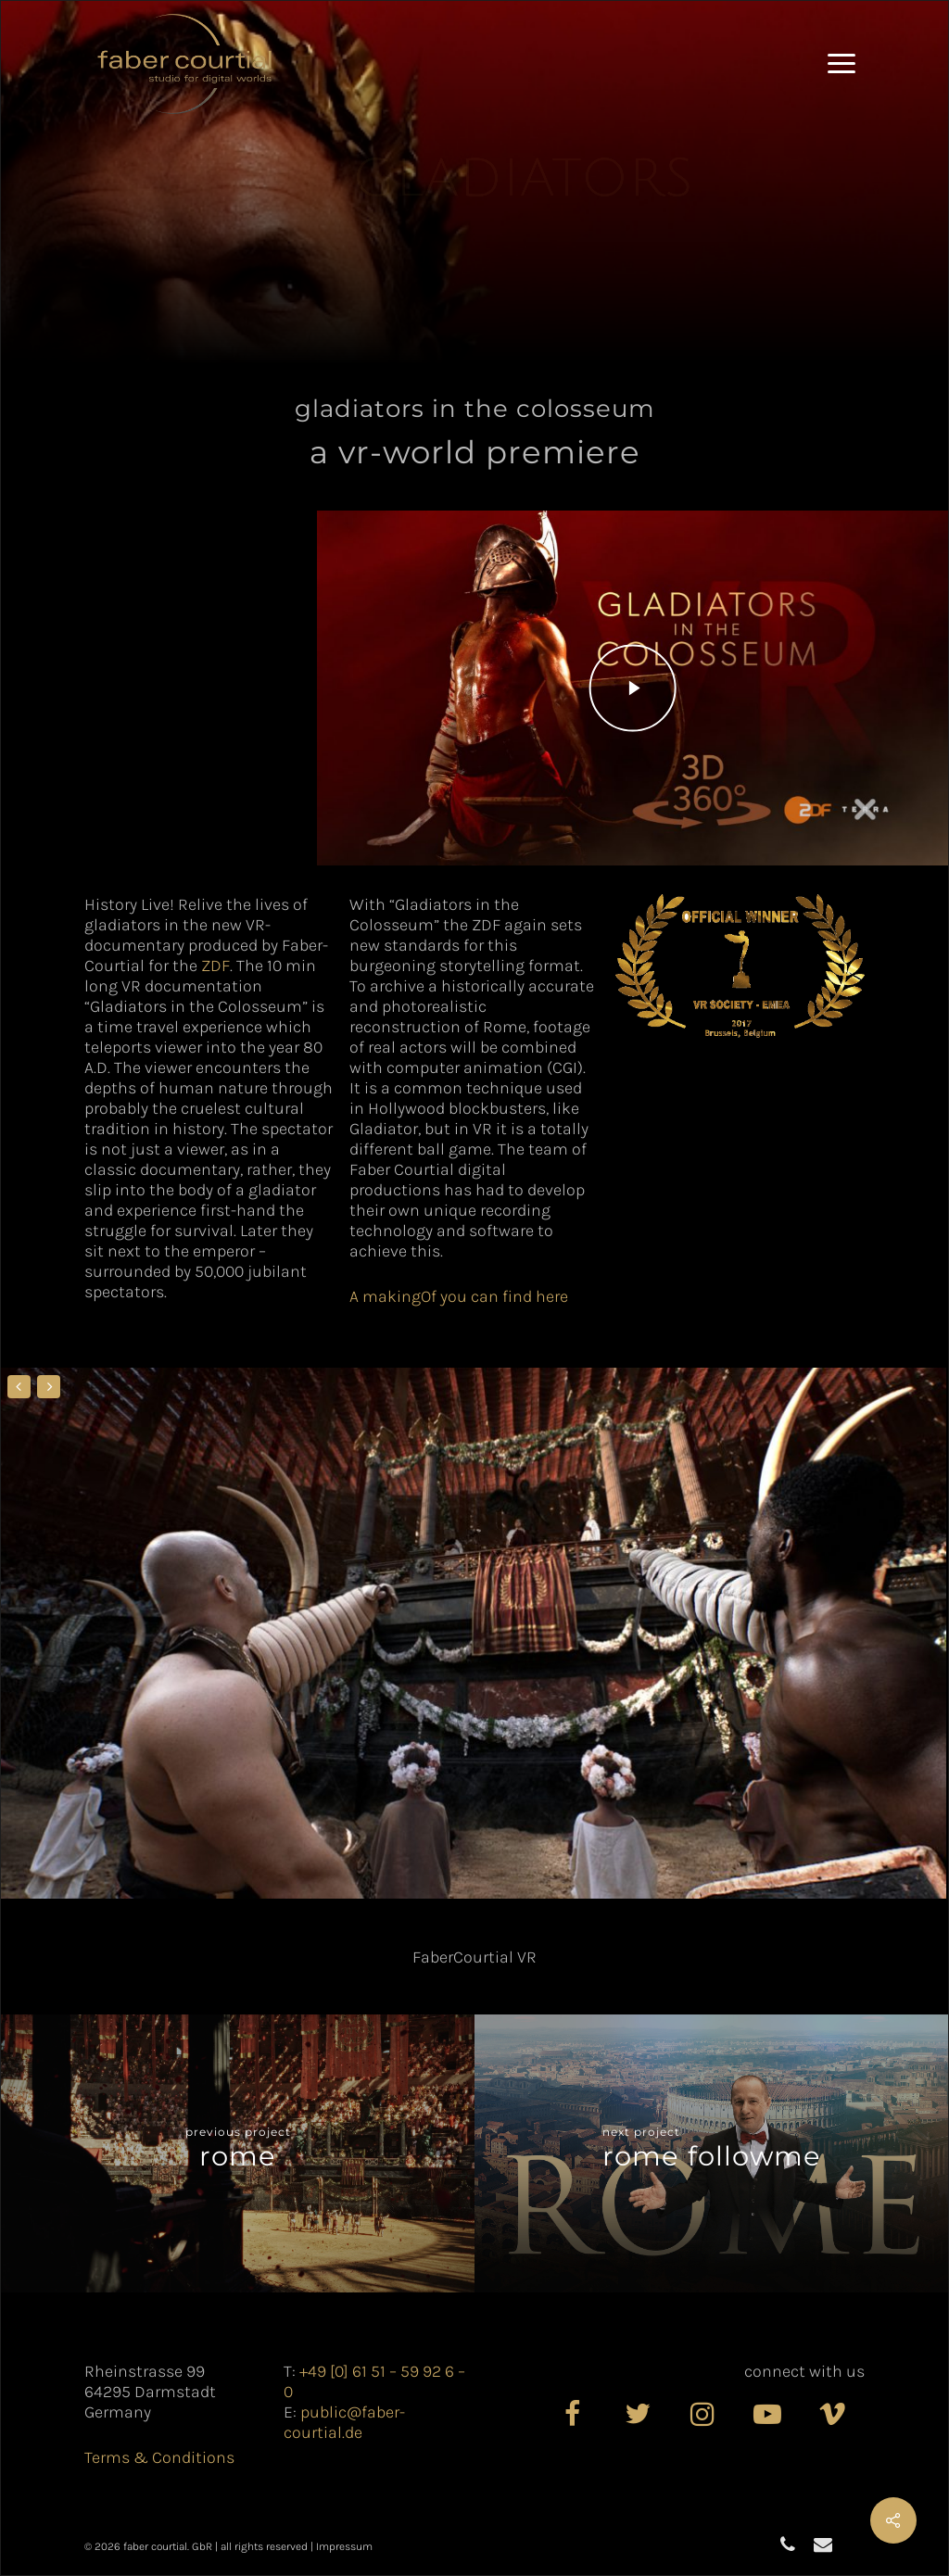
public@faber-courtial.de (344, 2422)
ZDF (215, 965)
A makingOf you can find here (458, 1296)
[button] (841, 64)
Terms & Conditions (159, 2457)
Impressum (344, 2546)
